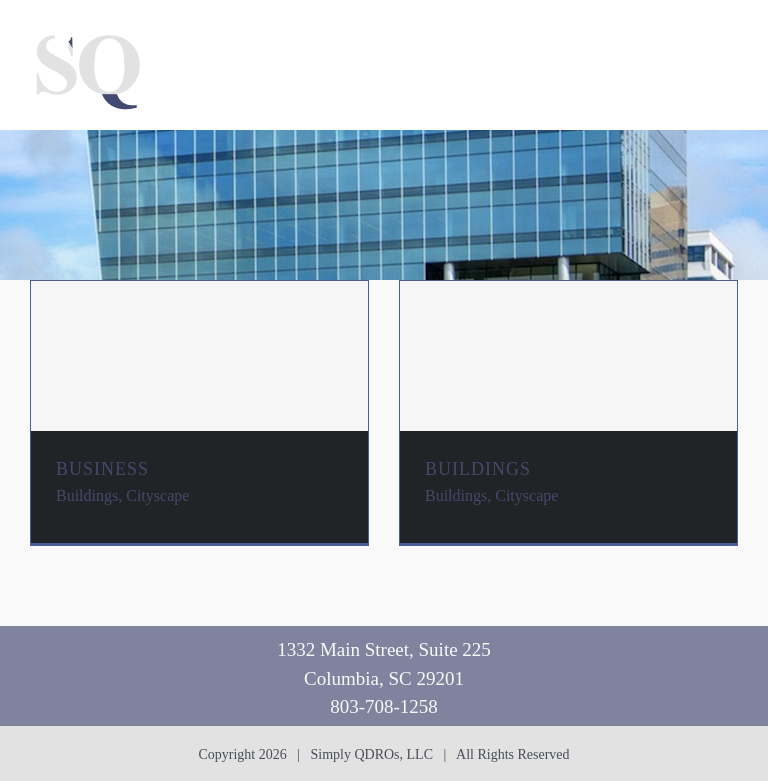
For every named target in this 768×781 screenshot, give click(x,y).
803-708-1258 (384, 706)
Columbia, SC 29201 (384, 678)
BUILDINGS (478, 469)
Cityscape (157, 495)
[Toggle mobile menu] (727, 30)
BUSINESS (102, 469)
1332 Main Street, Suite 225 (384, 649)
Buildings (87, 495)
